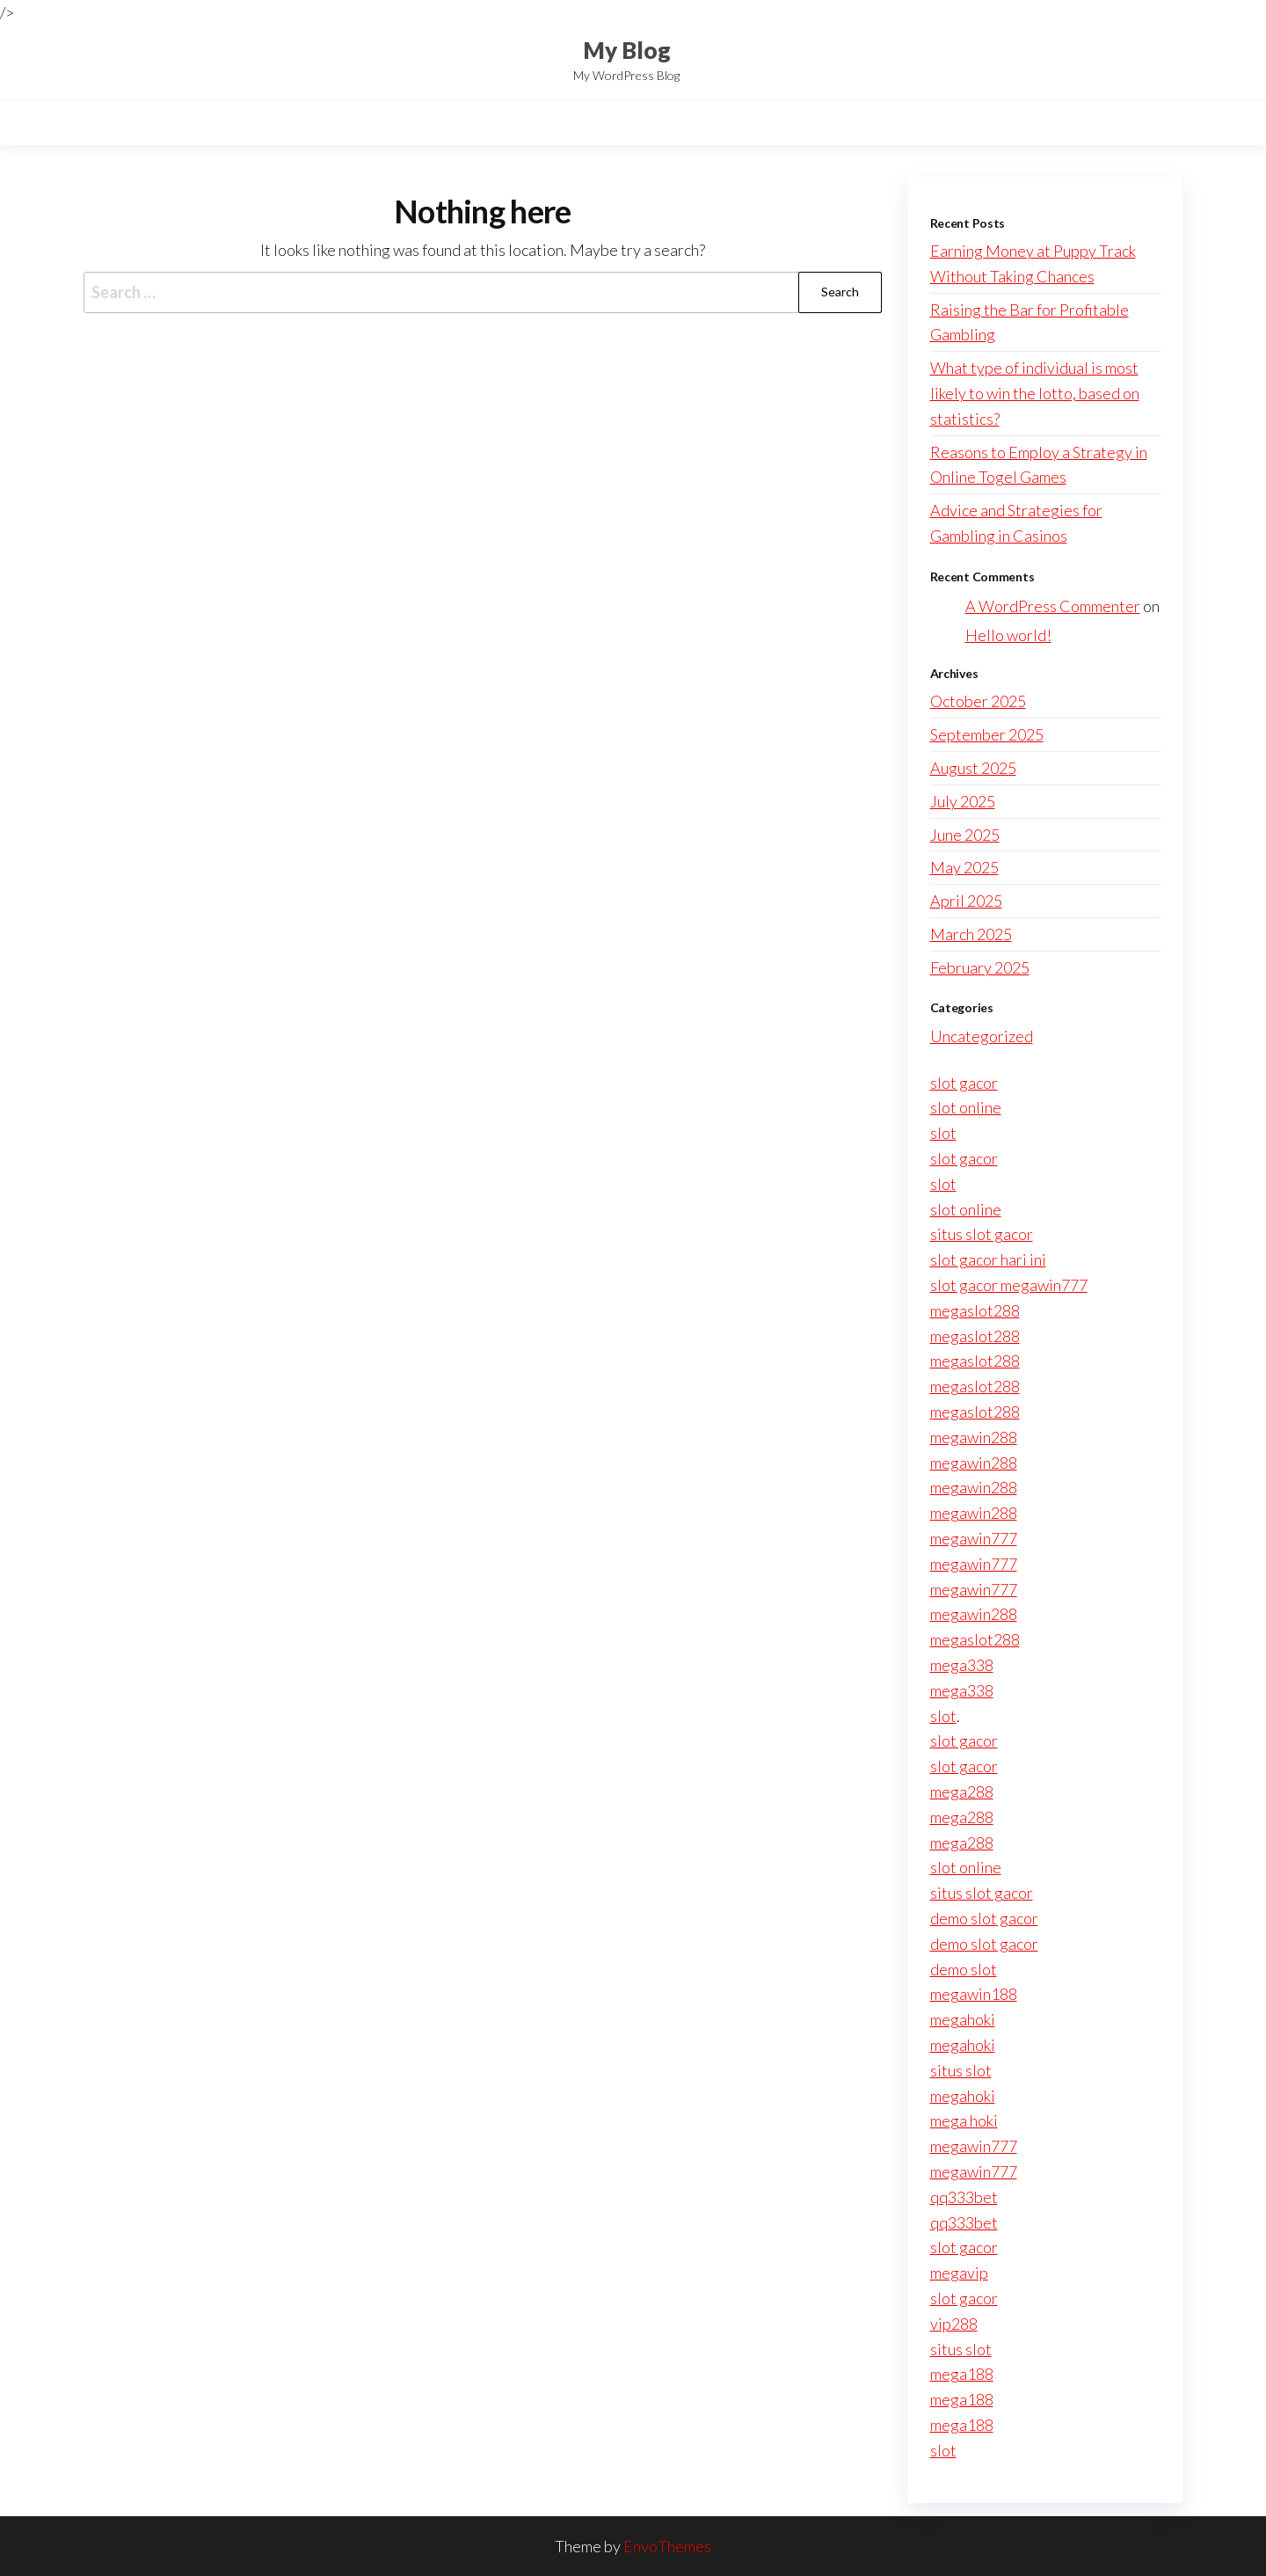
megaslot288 (975, 1310)
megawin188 (973, 1993)
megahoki (962, 2019)
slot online (965, 1107)
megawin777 (973, 1538)
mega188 (961, 2373)
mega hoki (964, 2120)
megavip (959, 2272)
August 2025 (973, 767)
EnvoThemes (667, 2546)
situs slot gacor (981, 1234)
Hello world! (1008, 635)
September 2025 (987, 734)
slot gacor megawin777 (1009, 1285)
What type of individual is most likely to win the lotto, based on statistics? (1034, 393)
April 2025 (966, 900)
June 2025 (965, 834)
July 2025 (962, 801)
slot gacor (964, 1082)
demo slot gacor (984, 1918)
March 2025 (971, 934)
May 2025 (964, 867)
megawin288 (973, 1437)
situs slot (961, 2070)
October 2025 (978, 701)
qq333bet (964, 2197)
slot (943, 1132)
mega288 (961, 1791)
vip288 (954, 2323)
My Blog (627, 50)
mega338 (961, 1665)
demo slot (963, 1969)
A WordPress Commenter (1052, 606)
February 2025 (980, 967)
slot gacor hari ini (988, 1259)
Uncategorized (981, 1036)
